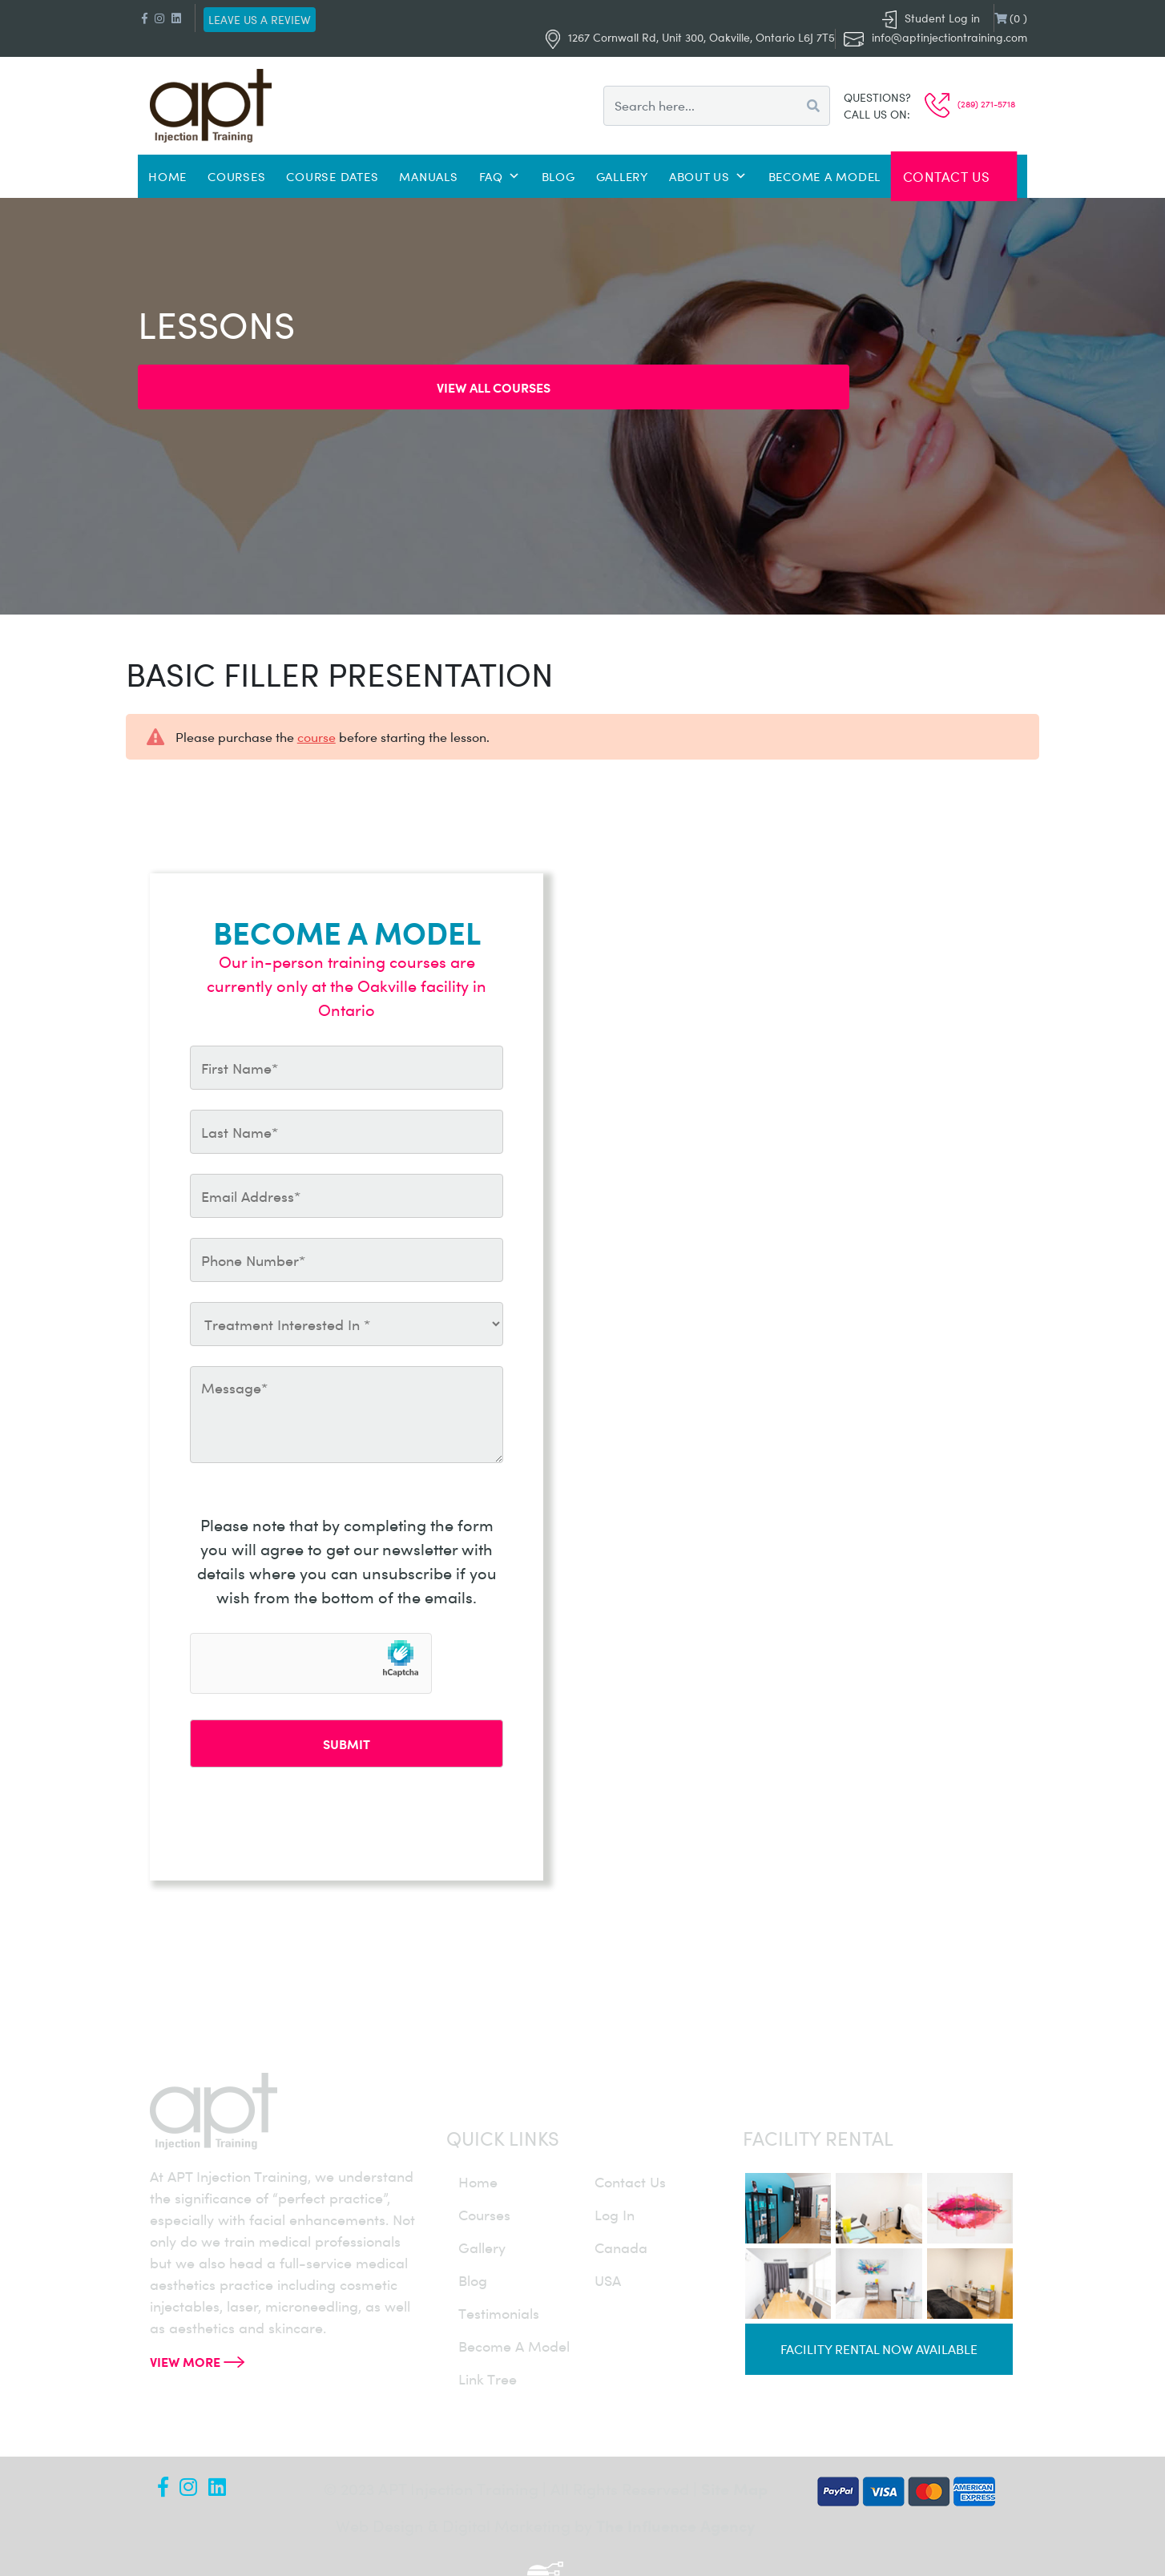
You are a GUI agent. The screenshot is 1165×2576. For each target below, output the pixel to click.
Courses (236, 176)
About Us (708, 176)
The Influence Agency (675, 2525)
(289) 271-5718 (970, 104)
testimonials (498, 2313)
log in (615, 2214)
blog (472, 2280)
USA (608, 2280)
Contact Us (947, 176)
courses (484, 2214)
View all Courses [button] (493, 387)
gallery (482, 2247)
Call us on (875, 114)
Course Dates (332, 176)
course (316, 736)
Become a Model (824, 176)
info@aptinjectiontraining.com (949, 37)
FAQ (500, 176)
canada (621, 2247)
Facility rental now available (879, 2348)
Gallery (622, 176)
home (478, 2181)
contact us (630, 2181)
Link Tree (487, 2379)
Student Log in (931, 18)
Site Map (734, 2488)
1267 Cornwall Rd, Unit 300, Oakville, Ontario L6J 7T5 (690, 37)
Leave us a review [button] (259, 19)
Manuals (428, 176)
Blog (558, 176)
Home (167, 176)
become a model (514, 2346)
